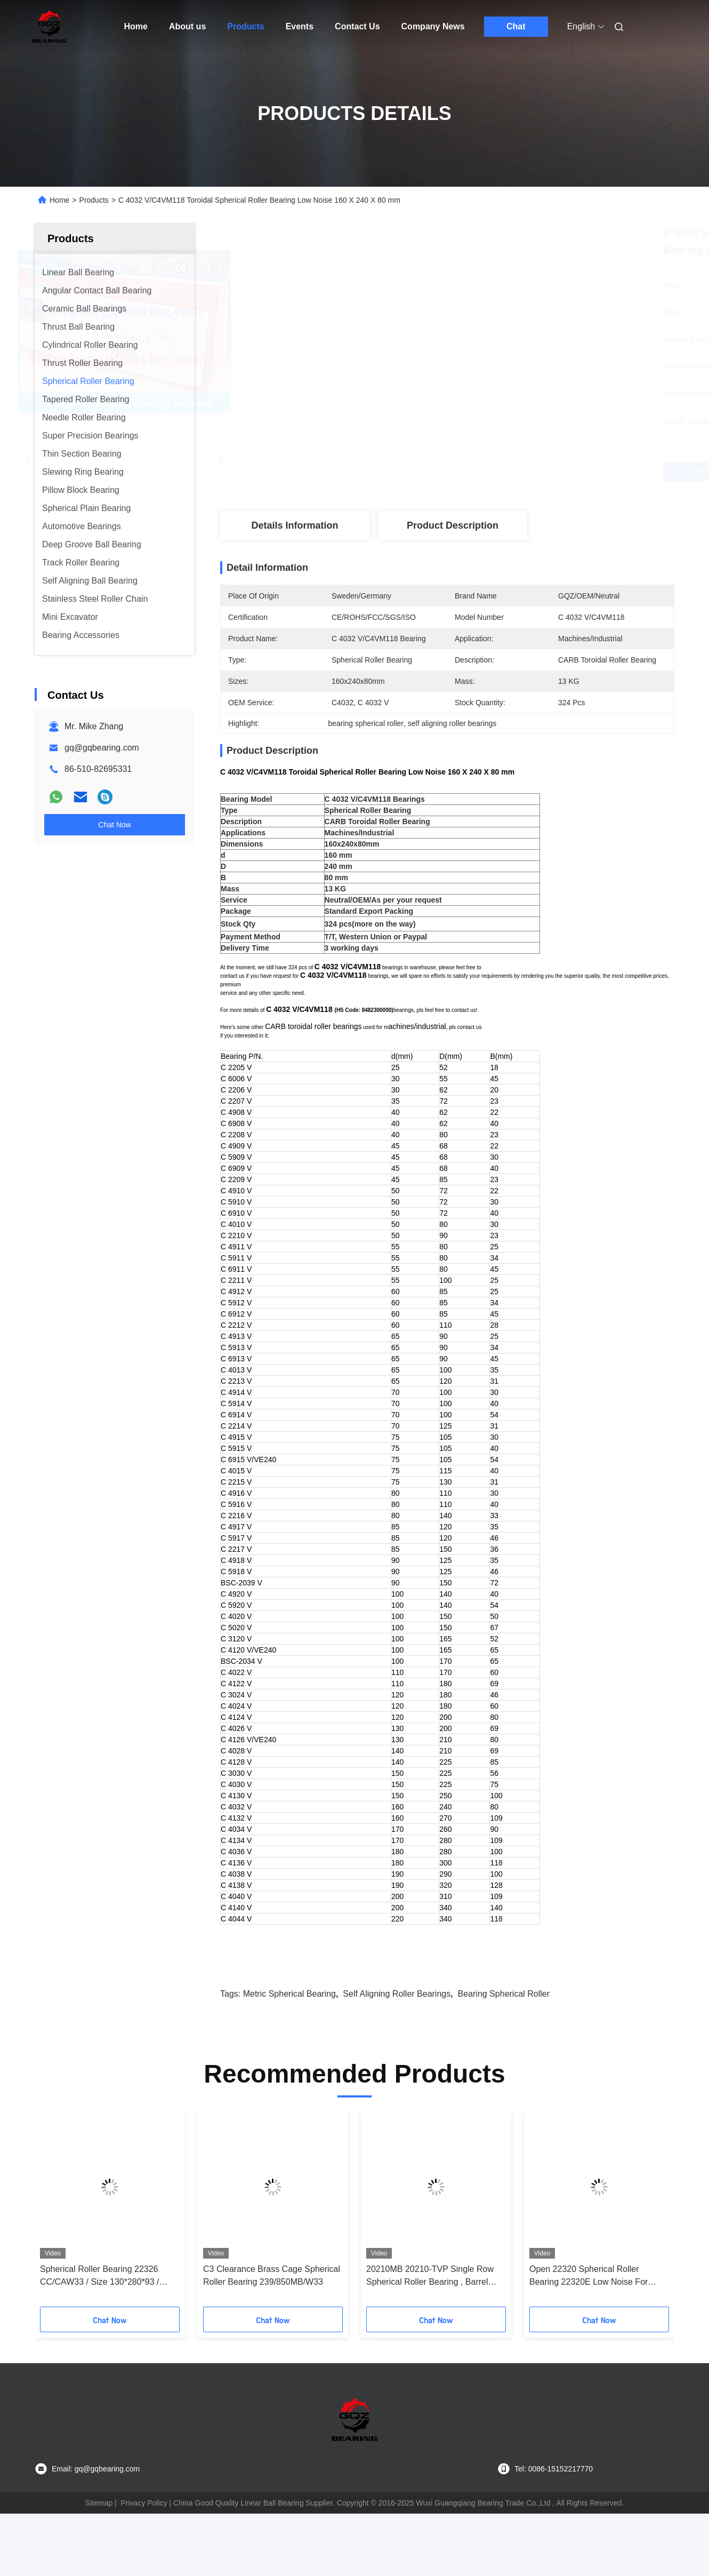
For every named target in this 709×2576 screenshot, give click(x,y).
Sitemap (98, 2540)
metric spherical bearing (289, 2031)
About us (187, 26)
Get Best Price (506, 471)
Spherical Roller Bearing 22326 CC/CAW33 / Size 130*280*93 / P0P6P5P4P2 (99, 2314)
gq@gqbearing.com (102, 747)
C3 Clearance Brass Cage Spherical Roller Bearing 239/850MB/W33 (271, 2313)
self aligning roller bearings (396, 2031)
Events (299, 26)
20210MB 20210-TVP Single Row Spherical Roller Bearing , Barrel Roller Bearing (430, 2314)
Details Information (294, 525)
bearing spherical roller (504, 2031)
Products (245, 26)
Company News (433, 26)
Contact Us (357, 26)
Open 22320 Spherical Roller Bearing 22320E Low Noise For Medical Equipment (588, 2314)
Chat (516, 26)
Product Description (452, 525)
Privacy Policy (144, 2540)
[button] (57, 2249)
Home (136, 26)
